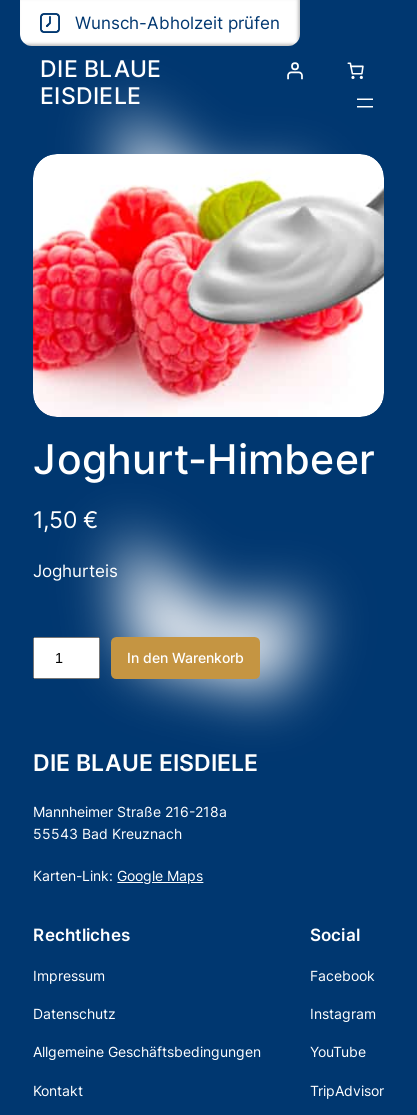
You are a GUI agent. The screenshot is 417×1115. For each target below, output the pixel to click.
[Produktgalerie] (208, 285)
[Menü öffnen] (365, 103)
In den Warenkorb (185, 657)
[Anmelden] (295, 71)
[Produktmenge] (66, 658)
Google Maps (160, 875)
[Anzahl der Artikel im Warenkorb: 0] (356, 71)
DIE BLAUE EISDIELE (100, 82)
